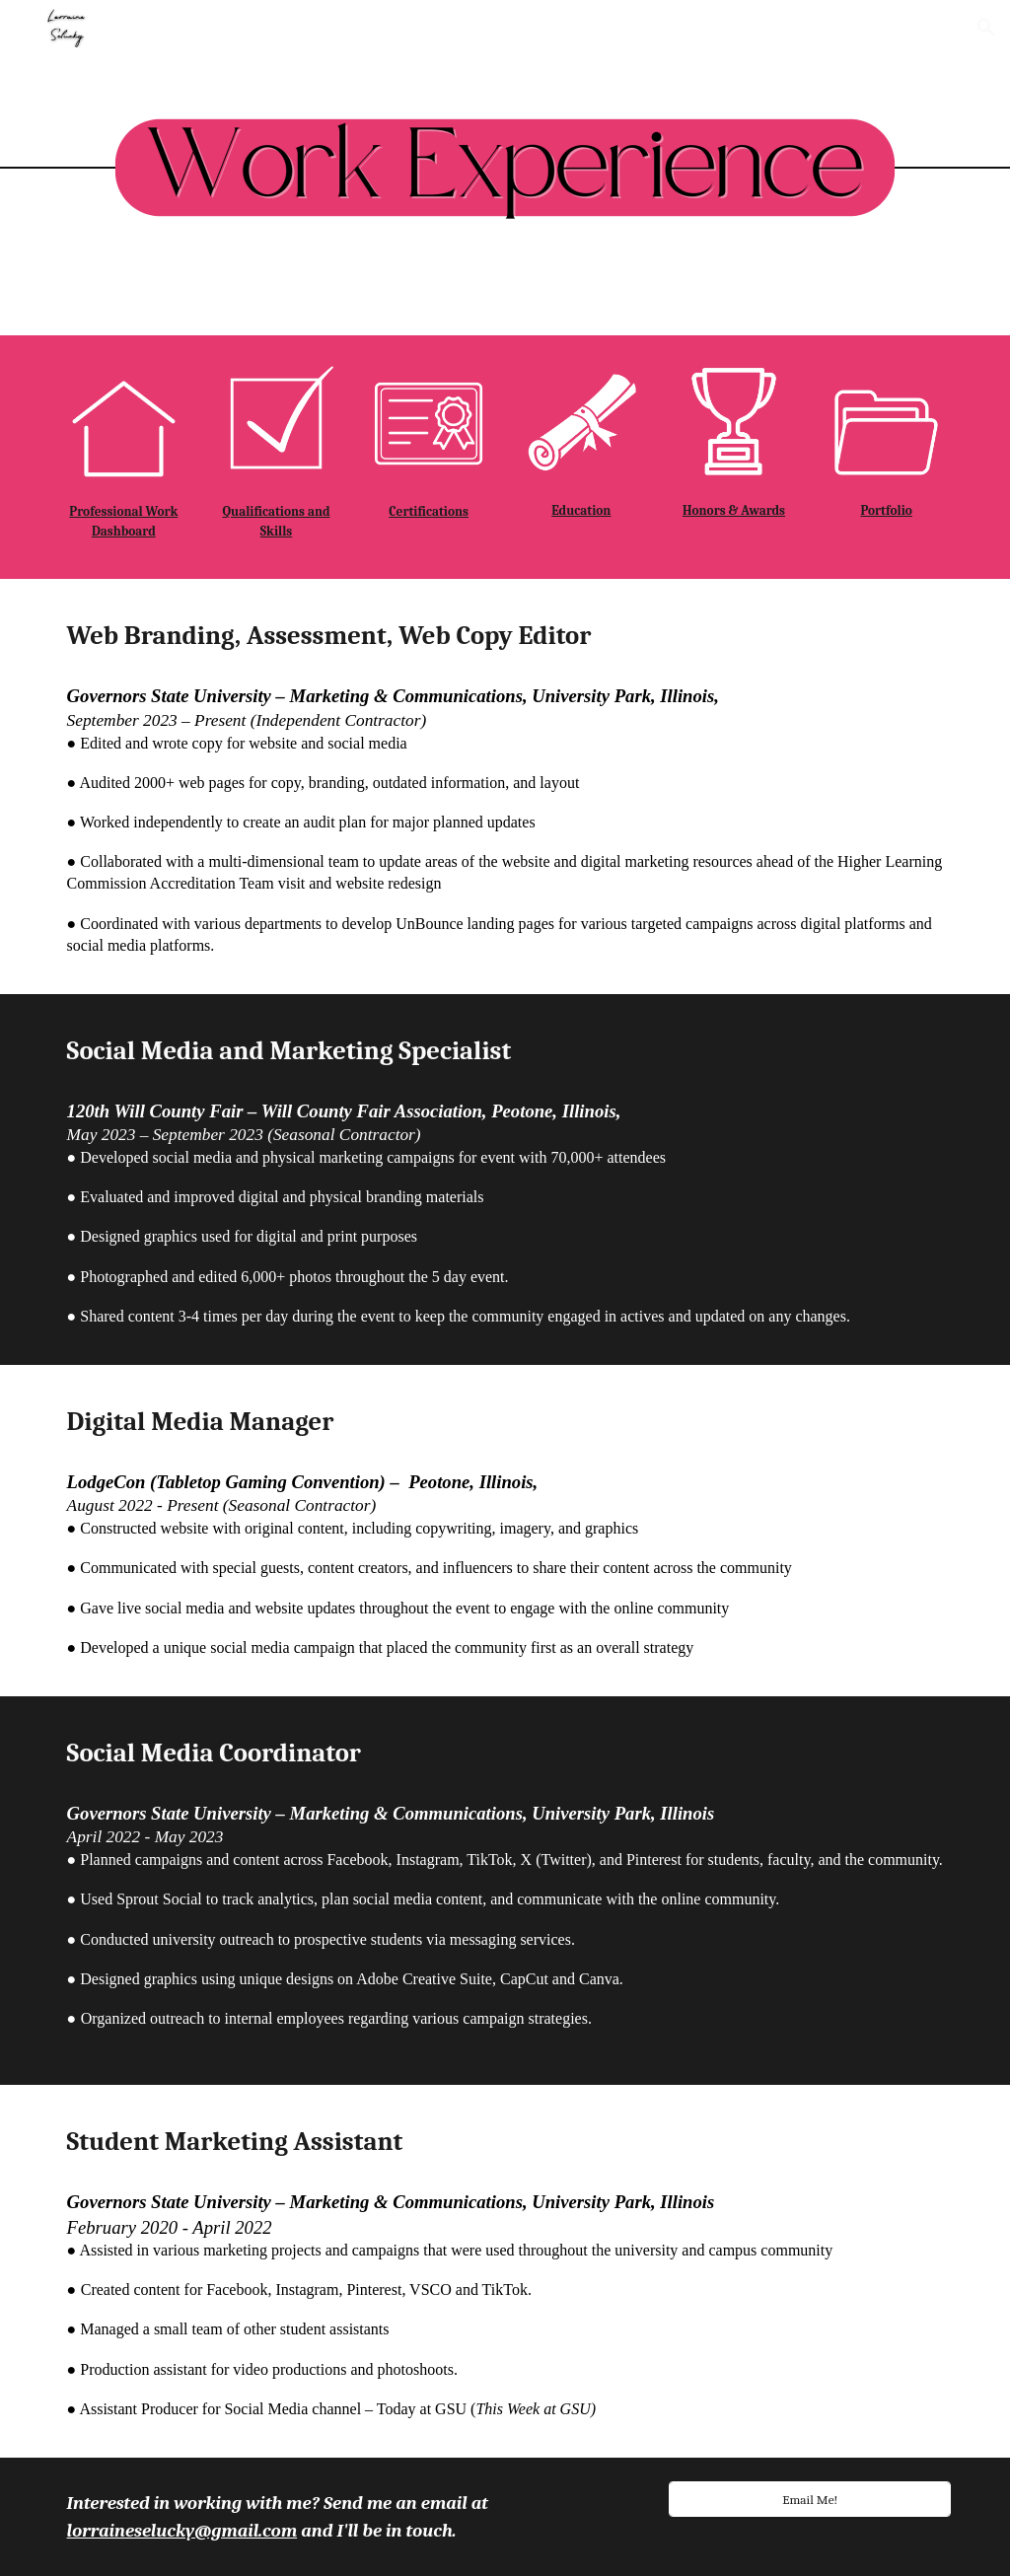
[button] (986, 27)
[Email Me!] (810, 2499)
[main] (123, 521)
